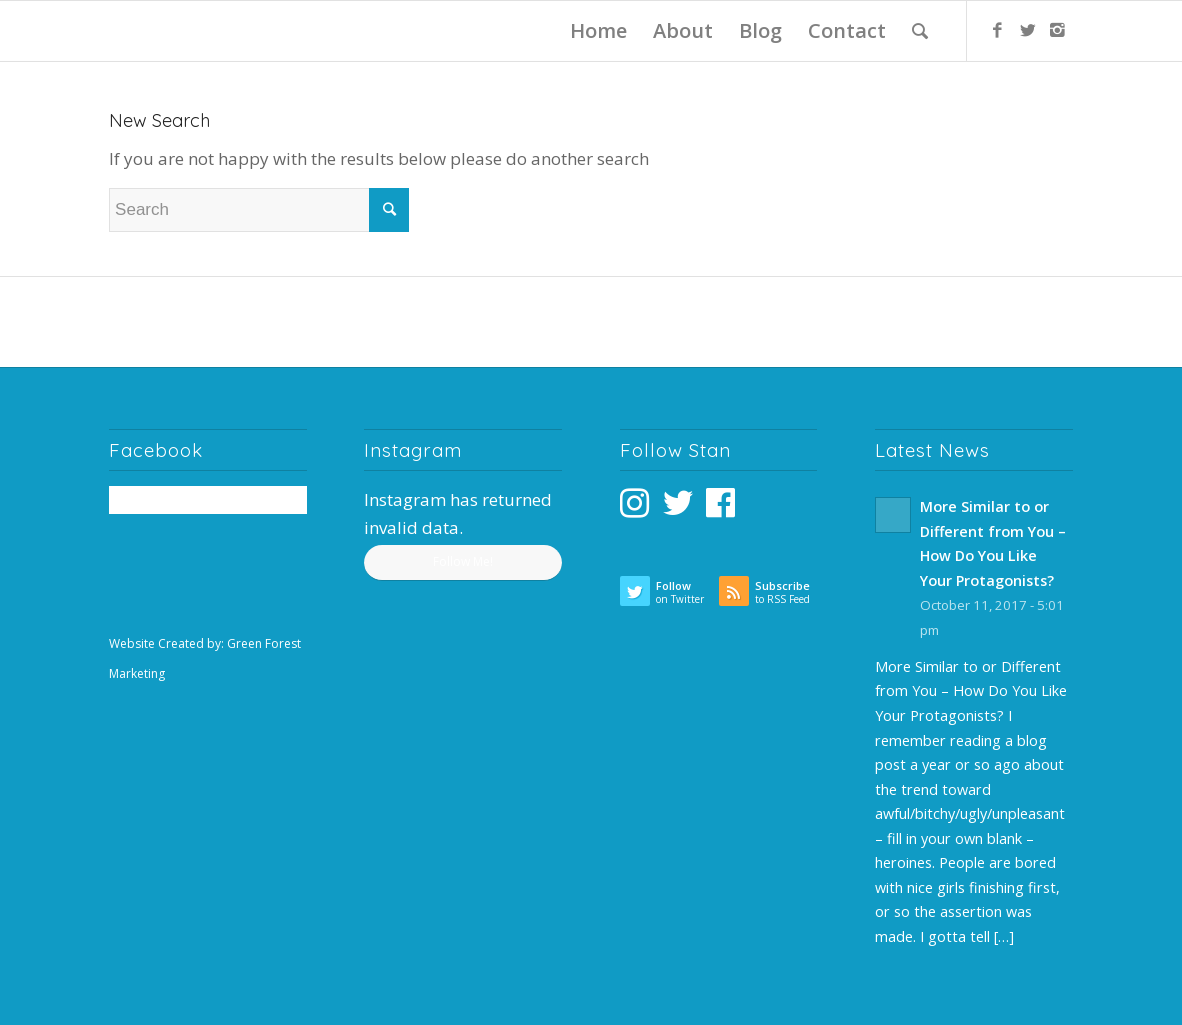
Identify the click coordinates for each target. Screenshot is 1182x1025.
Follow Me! (463, 561)
